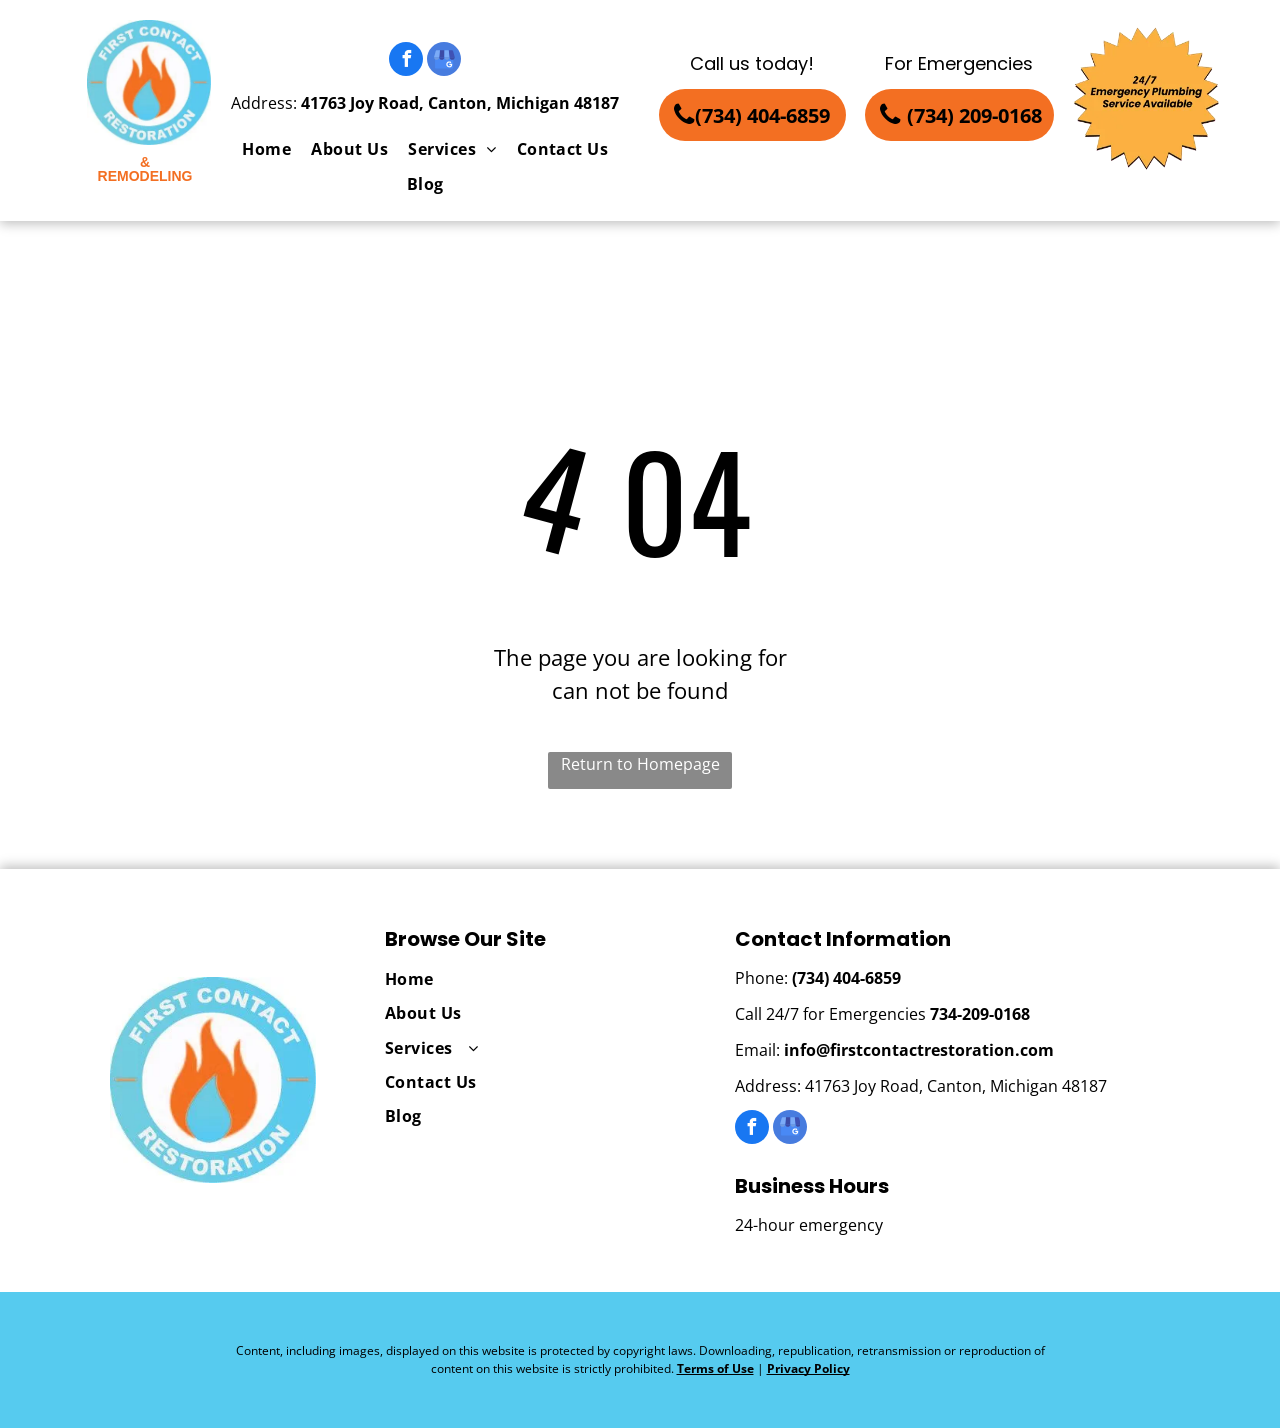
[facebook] (406, 61)
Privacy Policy (808, 1368)
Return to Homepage (640, 764)
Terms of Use (715, 1368)
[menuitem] (266, 149)
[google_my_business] (444, 61)
